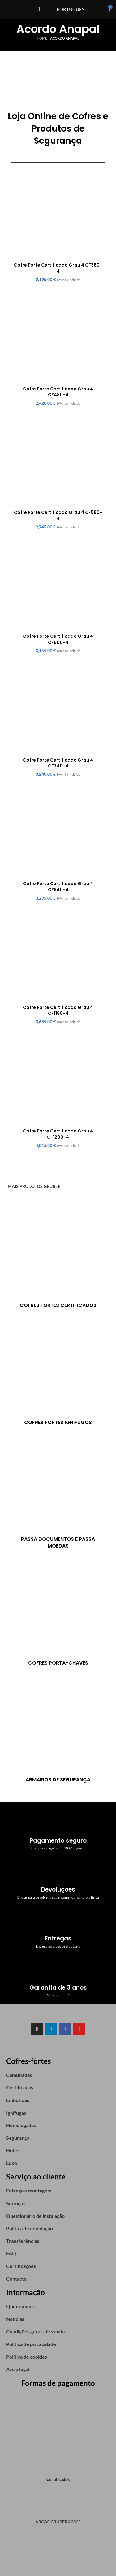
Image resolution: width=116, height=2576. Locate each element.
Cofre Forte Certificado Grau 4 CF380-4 (58, 268)
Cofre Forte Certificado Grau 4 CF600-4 (58, 639)
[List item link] (58, 2075)
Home (42, 38)
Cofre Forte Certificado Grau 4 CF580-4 (58, 515)
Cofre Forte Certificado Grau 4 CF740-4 (58, 763)
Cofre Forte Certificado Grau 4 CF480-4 (58, 392)
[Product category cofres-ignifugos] (58, 1372)
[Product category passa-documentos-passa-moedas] (58, 1492)
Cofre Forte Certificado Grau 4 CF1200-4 (58, 1134)
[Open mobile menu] (39, 9)
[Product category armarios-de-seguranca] (58, 1729)
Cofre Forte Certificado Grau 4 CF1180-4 (58, 1010)
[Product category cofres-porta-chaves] (58, 1613)
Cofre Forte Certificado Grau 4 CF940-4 (58, 886)
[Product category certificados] (58, 1255)
